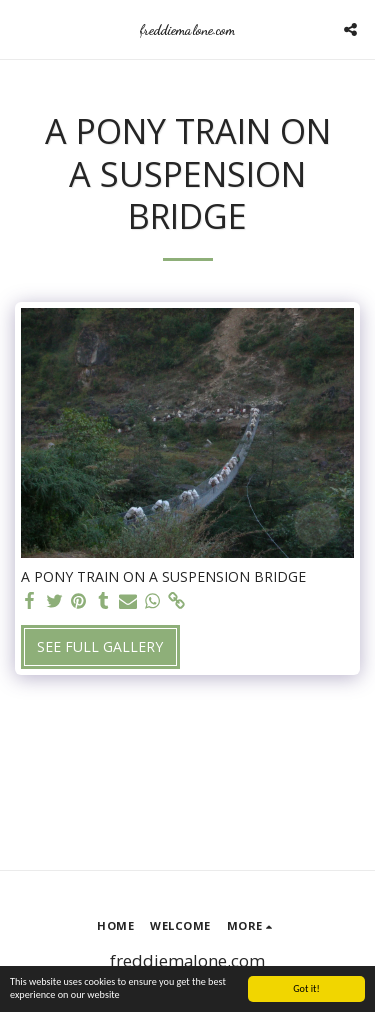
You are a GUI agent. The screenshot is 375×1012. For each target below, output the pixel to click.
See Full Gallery (100, 646)
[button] (22, 28)
